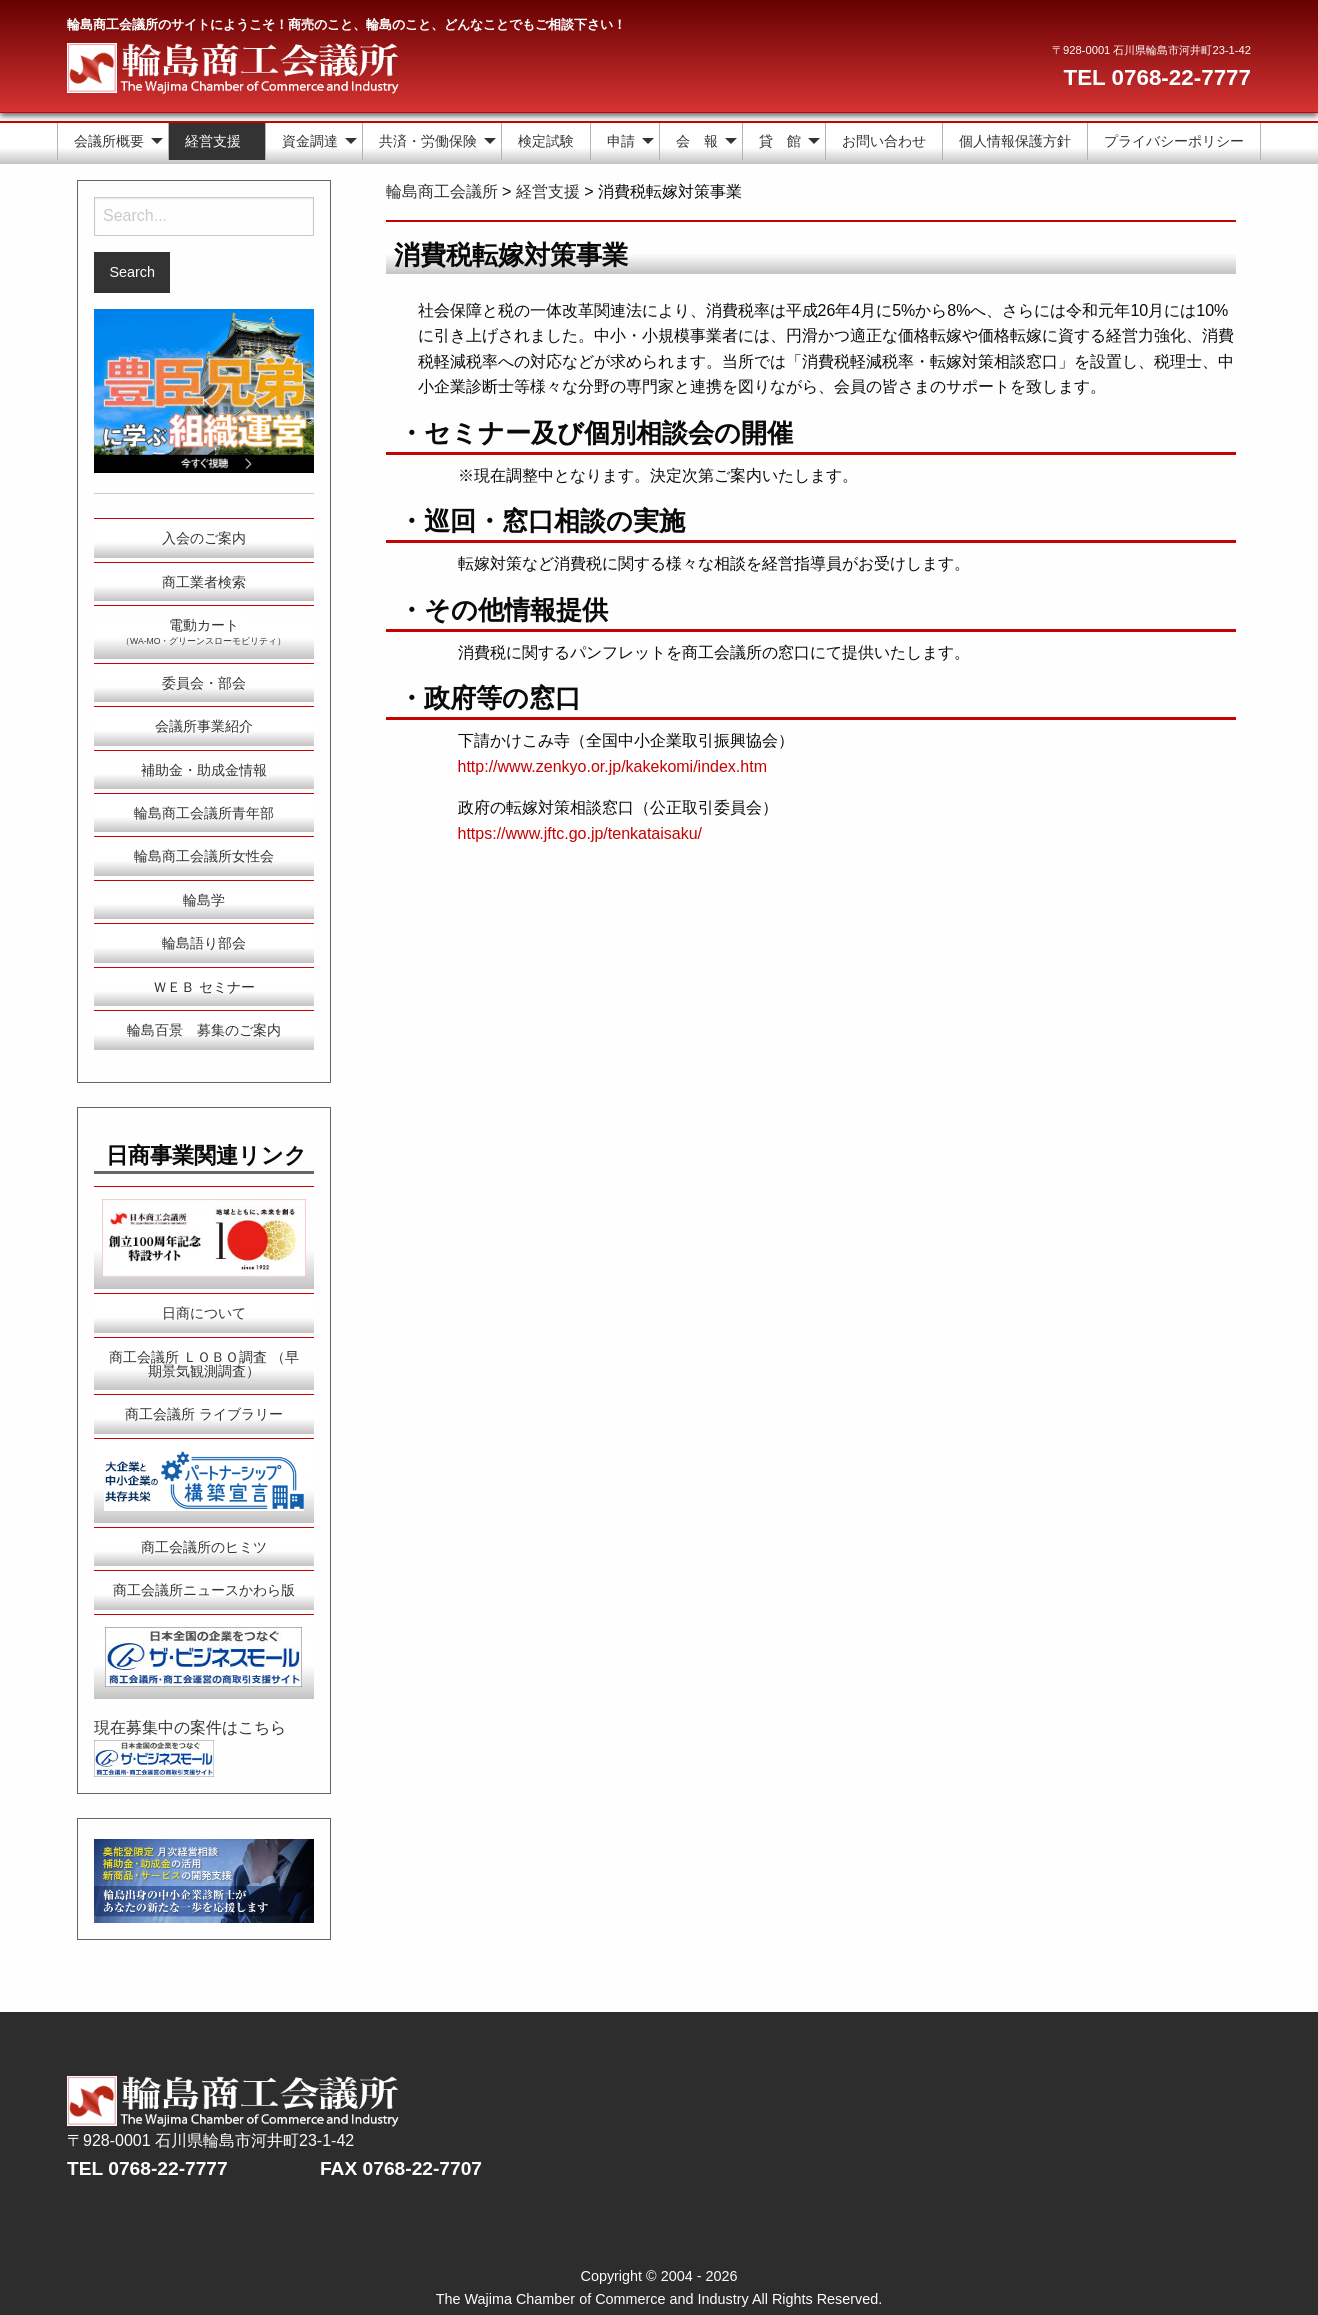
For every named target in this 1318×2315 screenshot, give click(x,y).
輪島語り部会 (204, 943)
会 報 (697, 141)
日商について (204, 1313)
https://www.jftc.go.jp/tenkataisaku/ (580, 833)
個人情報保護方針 (1015, 141)
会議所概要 (109, 141)
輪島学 (204, 900)
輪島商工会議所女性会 (204, 856)
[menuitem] (113, 141)
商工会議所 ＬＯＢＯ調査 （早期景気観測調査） (204, 1364)
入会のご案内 (204, 538)
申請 (621, 141)
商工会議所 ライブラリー (204, 1414)
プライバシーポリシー (1174, 141)
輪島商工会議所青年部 (204, 813)
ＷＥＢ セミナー (204, 987)
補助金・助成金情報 (204, 770)
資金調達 (310, 141)
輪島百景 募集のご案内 (204, 1030)
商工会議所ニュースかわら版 (204, 1590)
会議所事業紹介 (204, 726)
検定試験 (546, 141)
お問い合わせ (884, 141)
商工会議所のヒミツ (204, 1547)
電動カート (203, 631)
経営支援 (213, 141)
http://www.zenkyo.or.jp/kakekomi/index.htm (612, 766)
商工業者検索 (204, 582)
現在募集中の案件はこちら (190, 1727)
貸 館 (780, 141)
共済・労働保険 (428, 141)
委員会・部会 (204, 683)
